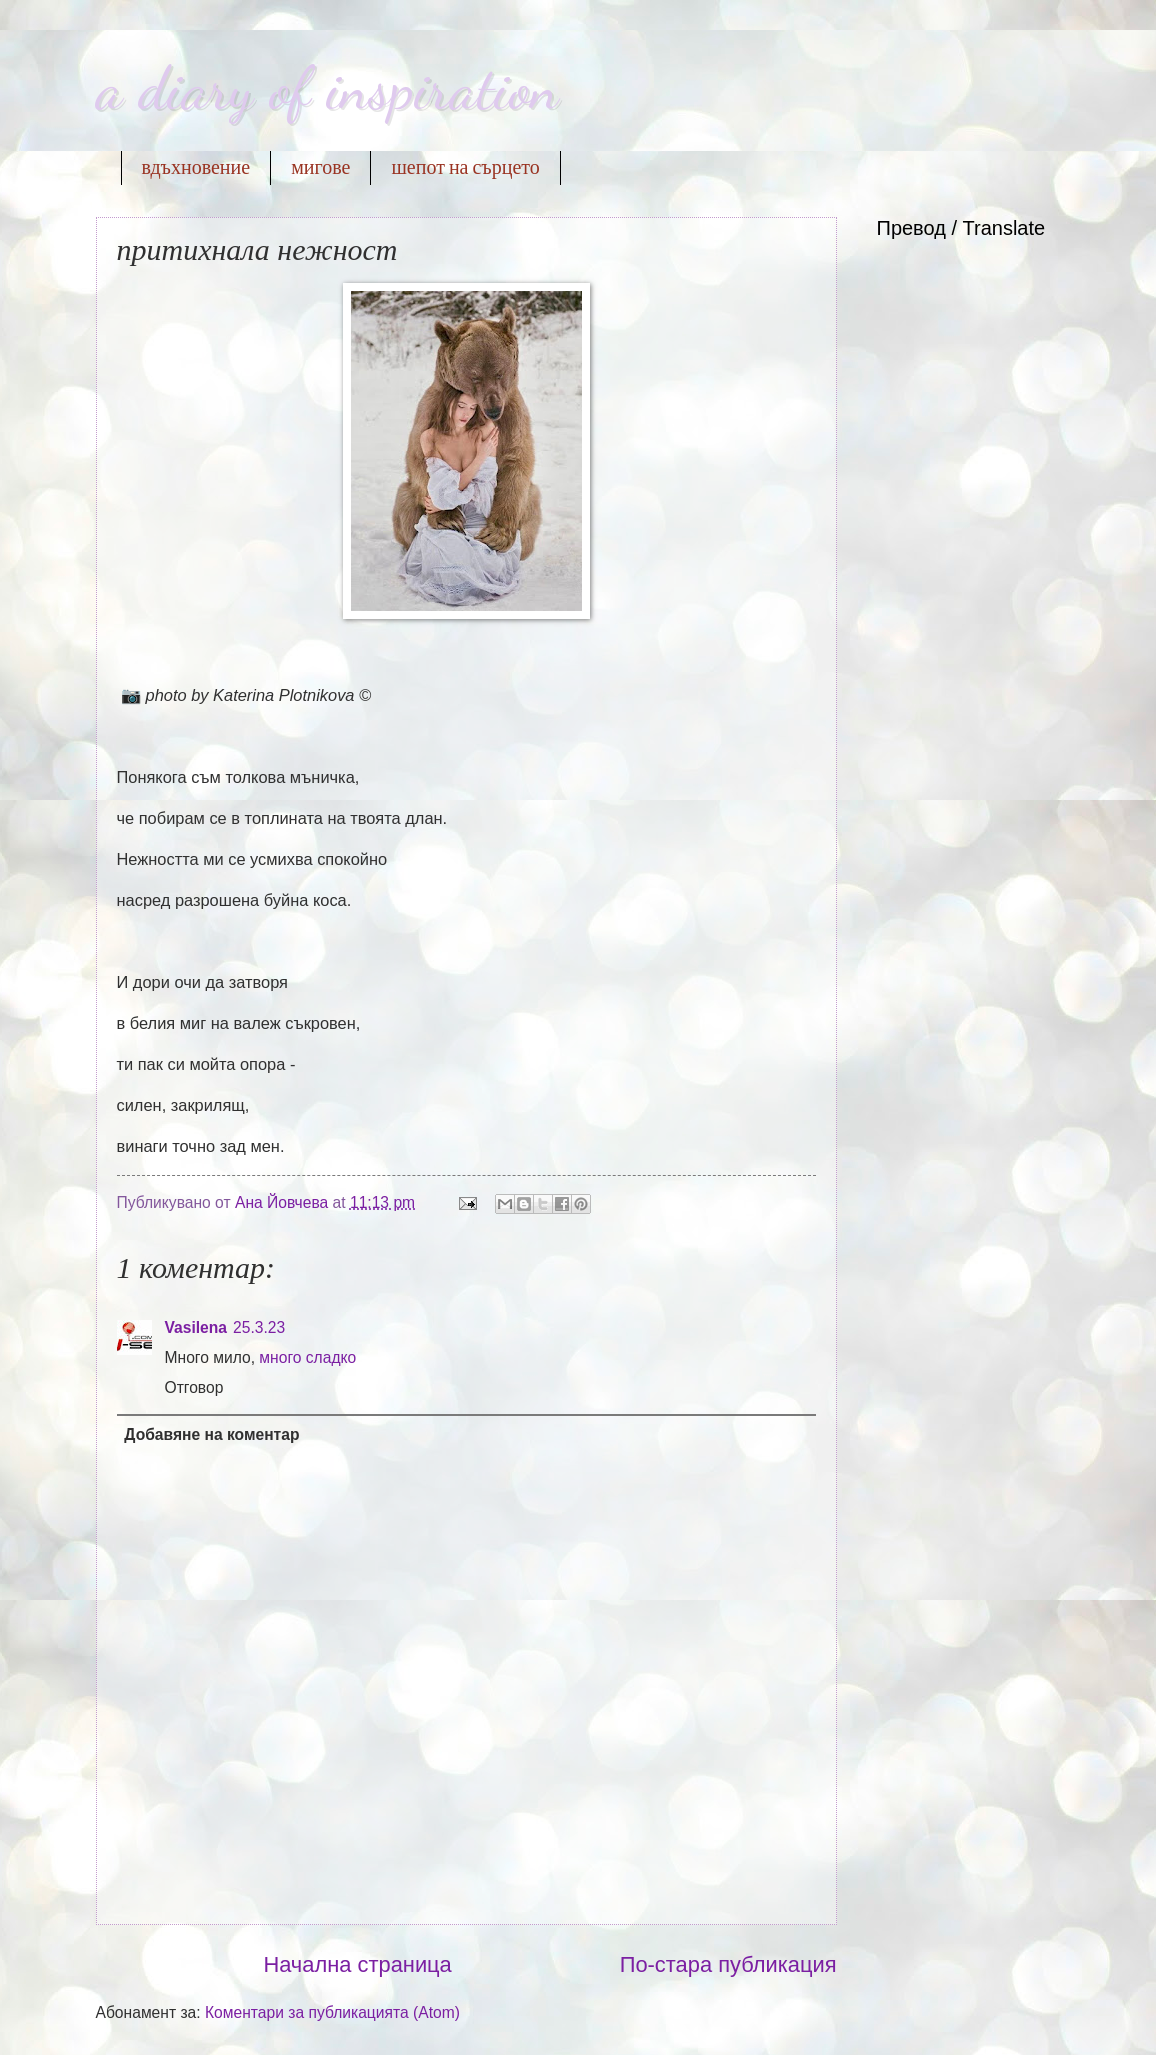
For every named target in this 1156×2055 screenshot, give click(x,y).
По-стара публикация (728, 1964)
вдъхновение (196, 168)
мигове (320, 168)
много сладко (307, 1357)
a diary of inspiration (327, 88)
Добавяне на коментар (211, 1434)
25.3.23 (259, 1327)
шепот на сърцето (465, 168)
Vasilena (196, 1327)
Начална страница (357, 1964)
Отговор (194, 1387)
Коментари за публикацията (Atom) (332, 2012)
